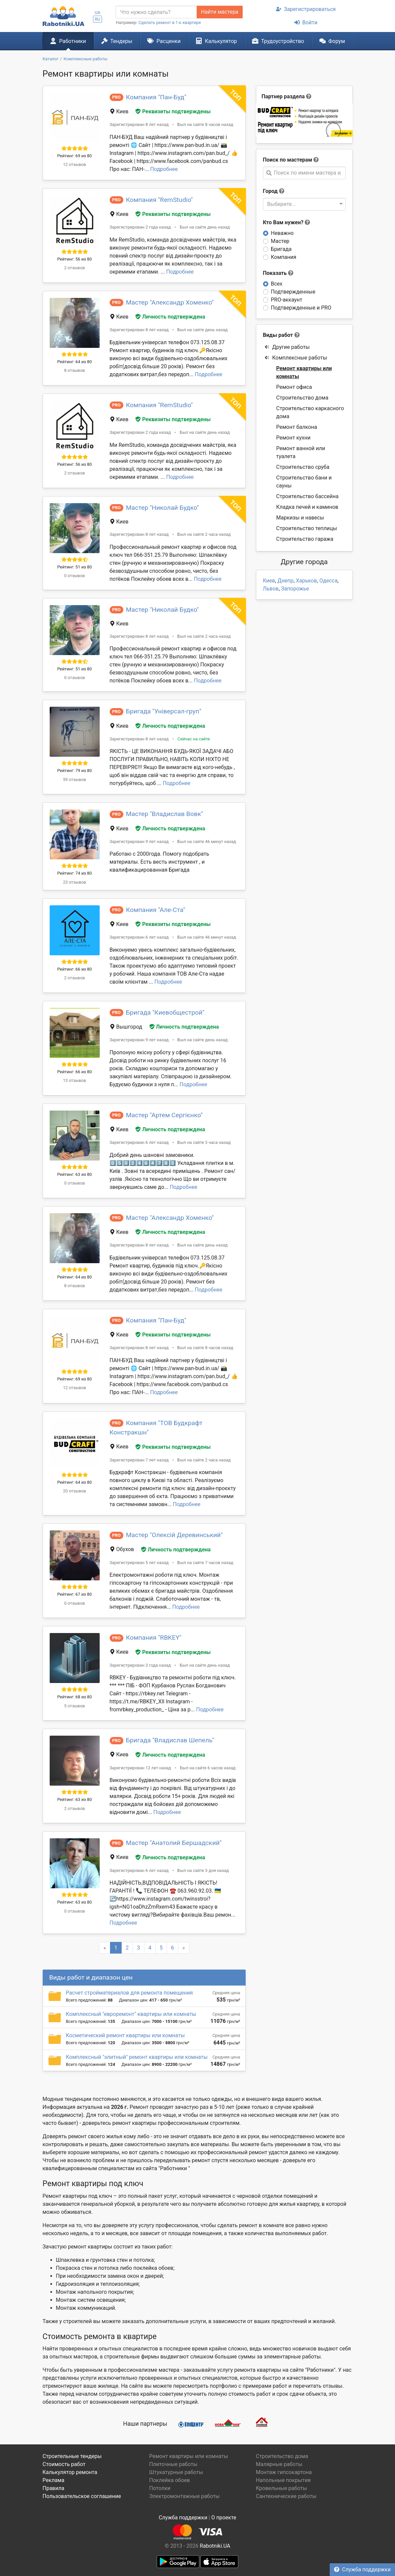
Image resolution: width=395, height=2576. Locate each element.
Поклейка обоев (169, 2480)
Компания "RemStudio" (159, 200)
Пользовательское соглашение (82, 2496)
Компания (283, 257)
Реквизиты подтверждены (173, 111)
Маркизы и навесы (300, 517)
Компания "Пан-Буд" (156, 97)
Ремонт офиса (294, 387)
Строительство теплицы (306, 528)
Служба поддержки (362, 2569)
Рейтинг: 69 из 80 (74, 155)
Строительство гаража (304, 539)
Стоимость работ (64, 2464)
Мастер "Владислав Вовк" (164, 814)
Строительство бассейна (307, 496)
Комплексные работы (295, 358)
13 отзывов (74, 1080)
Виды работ (278, 335)
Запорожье (295, 588)
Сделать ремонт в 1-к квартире (169, 22)
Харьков (306, 580)
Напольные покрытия (283, 2480)
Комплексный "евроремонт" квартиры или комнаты (131, 2014)
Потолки (159, 2488)
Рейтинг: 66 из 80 (74, 969)
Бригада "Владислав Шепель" (170, 1740)
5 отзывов (74, 1705)
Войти (305, 22)
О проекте (223, 2517)
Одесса (328, 580)
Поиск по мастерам (287, 160)
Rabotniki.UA (215, 2546)
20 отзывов (74, 1490)
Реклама (54, 2480)
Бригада (281, 249)
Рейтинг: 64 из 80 (74, 361)
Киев (269, 580)
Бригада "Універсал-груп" (163, 711)
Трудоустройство (278, 41)
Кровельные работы (281, 2488)
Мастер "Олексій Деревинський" (174, 1535)
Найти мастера (219, 12)
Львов (271, 588)
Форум (332, 41)
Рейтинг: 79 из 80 (74, 770)
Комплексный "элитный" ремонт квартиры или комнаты (137, 2057)
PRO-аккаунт (286, 300)
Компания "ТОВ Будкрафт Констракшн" (156, 1427)
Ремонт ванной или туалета (300, 452)
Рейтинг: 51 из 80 (74, 566)
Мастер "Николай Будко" (162, 507)
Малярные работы (279, 2464)
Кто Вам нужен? (286, 222)
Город (270, 191)
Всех (277, 284)
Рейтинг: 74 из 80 (74, 873)
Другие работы (287, 347)
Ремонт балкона (296, 427)
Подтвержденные (293, 292)
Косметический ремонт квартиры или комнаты (125, 2035)
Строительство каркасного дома (310, 412)
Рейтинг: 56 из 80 (74, 259)
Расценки (163, 41)
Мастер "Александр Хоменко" (170, 302)
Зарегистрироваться (306, 9)
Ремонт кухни (293, 437)
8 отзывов (74, 370)
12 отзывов (74, 164)
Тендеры (116, 41)
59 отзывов (74, 779)
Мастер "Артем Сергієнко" (164, 1115)
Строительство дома (302, 398)
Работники (68, 41)
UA (97, 12)
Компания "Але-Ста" (155, 910)
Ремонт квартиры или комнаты (304, 372)
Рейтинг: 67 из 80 (74, 1594)
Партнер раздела (283, 96)
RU (97, 19)
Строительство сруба (303, 467)
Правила (53, 2488)
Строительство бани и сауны (304, 481)
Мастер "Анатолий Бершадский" (174, 1843)
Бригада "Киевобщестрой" (165, 1012)
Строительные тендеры (72, 2456)
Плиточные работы (173, 2464)
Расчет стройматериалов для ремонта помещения (129, 1993)
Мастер (280, 241)
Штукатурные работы (176, 2472)
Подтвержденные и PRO (301, 308)
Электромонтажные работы (184, 2496)
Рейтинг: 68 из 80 (74, 1696)
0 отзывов (74, 575)
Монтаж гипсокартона (284, 2472)
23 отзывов (74, 882)
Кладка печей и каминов (307, 507)
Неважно (282, 233)
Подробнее (164, 169)
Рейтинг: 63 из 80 (74, 1174)
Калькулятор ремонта (70, 2472)
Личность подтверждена (170, 317)
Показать (278, 273)
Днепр (286, 580)
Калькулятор (216, 41)
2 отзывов (74, 267)
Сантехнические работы (286, 2496)
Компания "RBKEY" (154, 1637)
